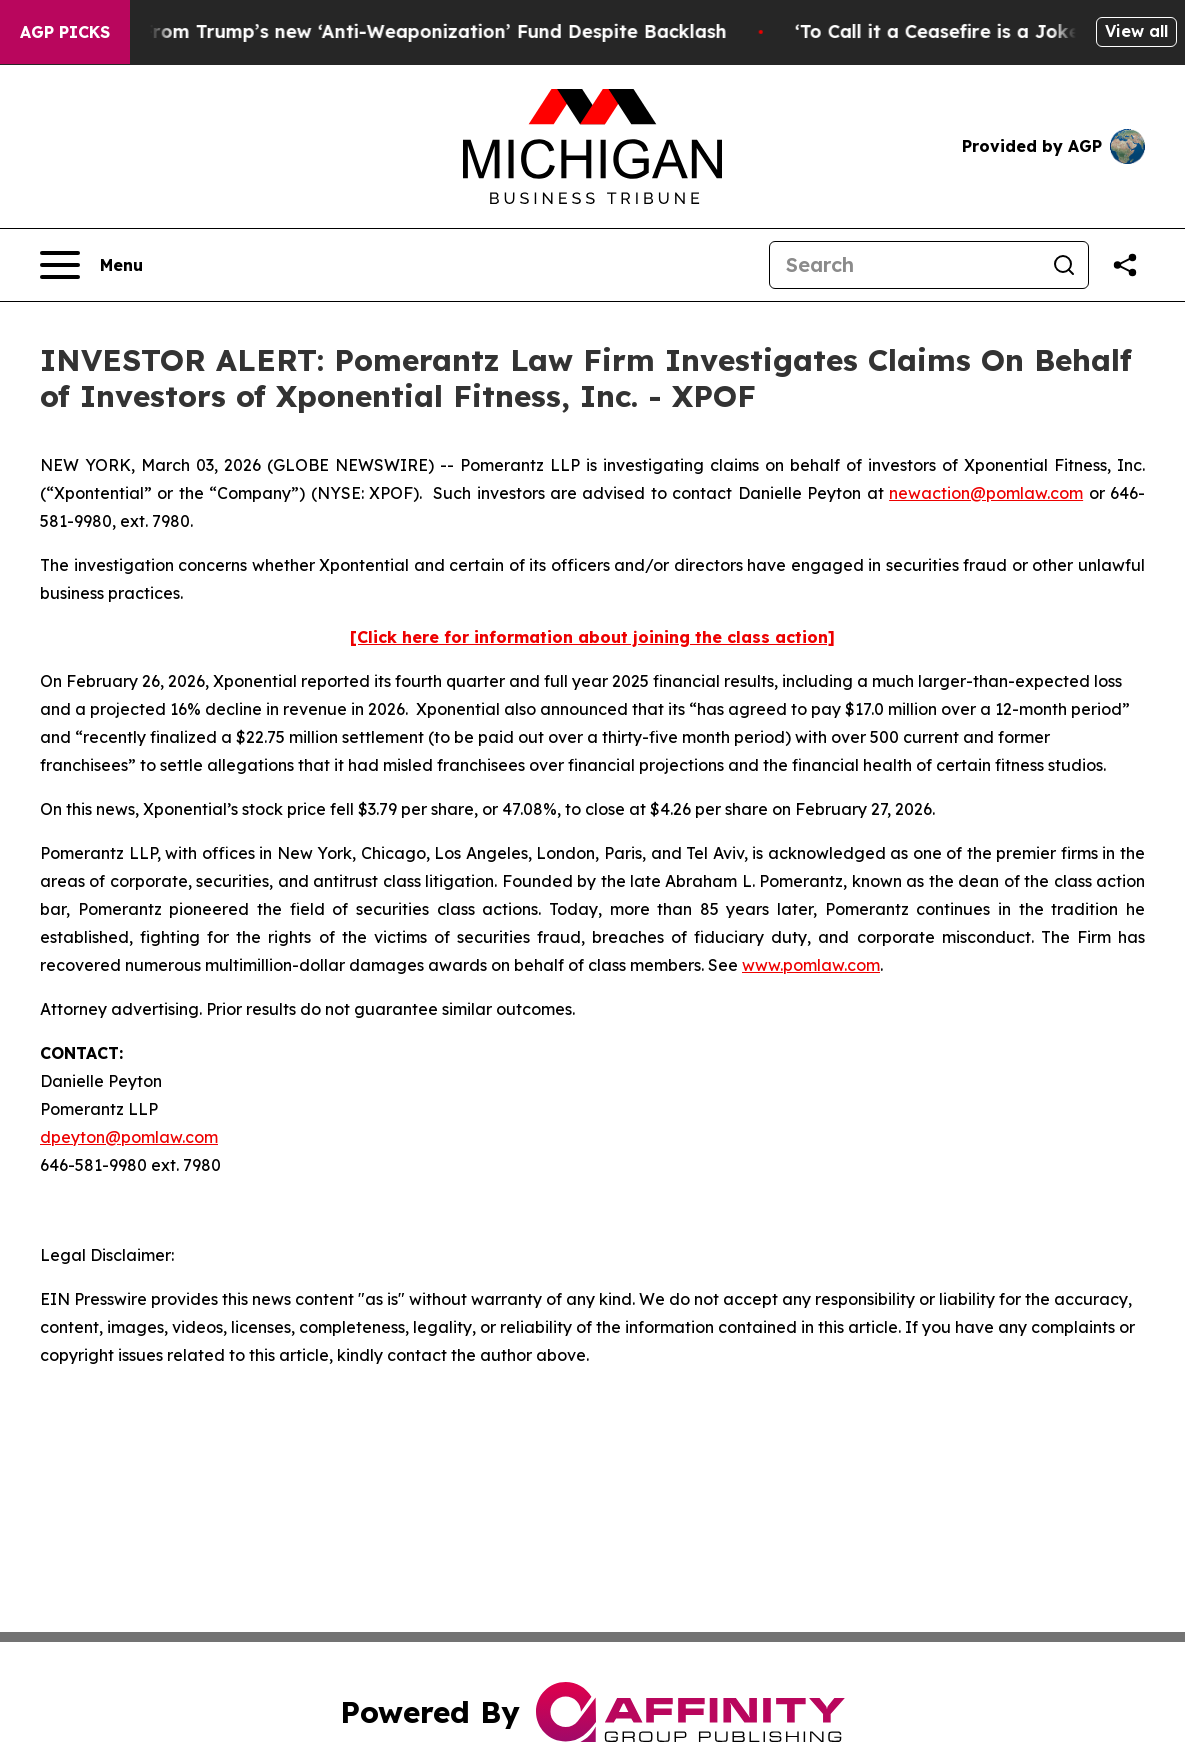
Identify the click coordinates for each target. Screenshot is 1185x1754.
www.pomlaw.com (811, 965)
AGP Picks (65, 32)
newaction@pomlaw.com (986, 493)
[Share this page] (1125, 265)
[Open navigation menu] (91, 265)
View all (1136, 31)
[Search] (905, 265)
